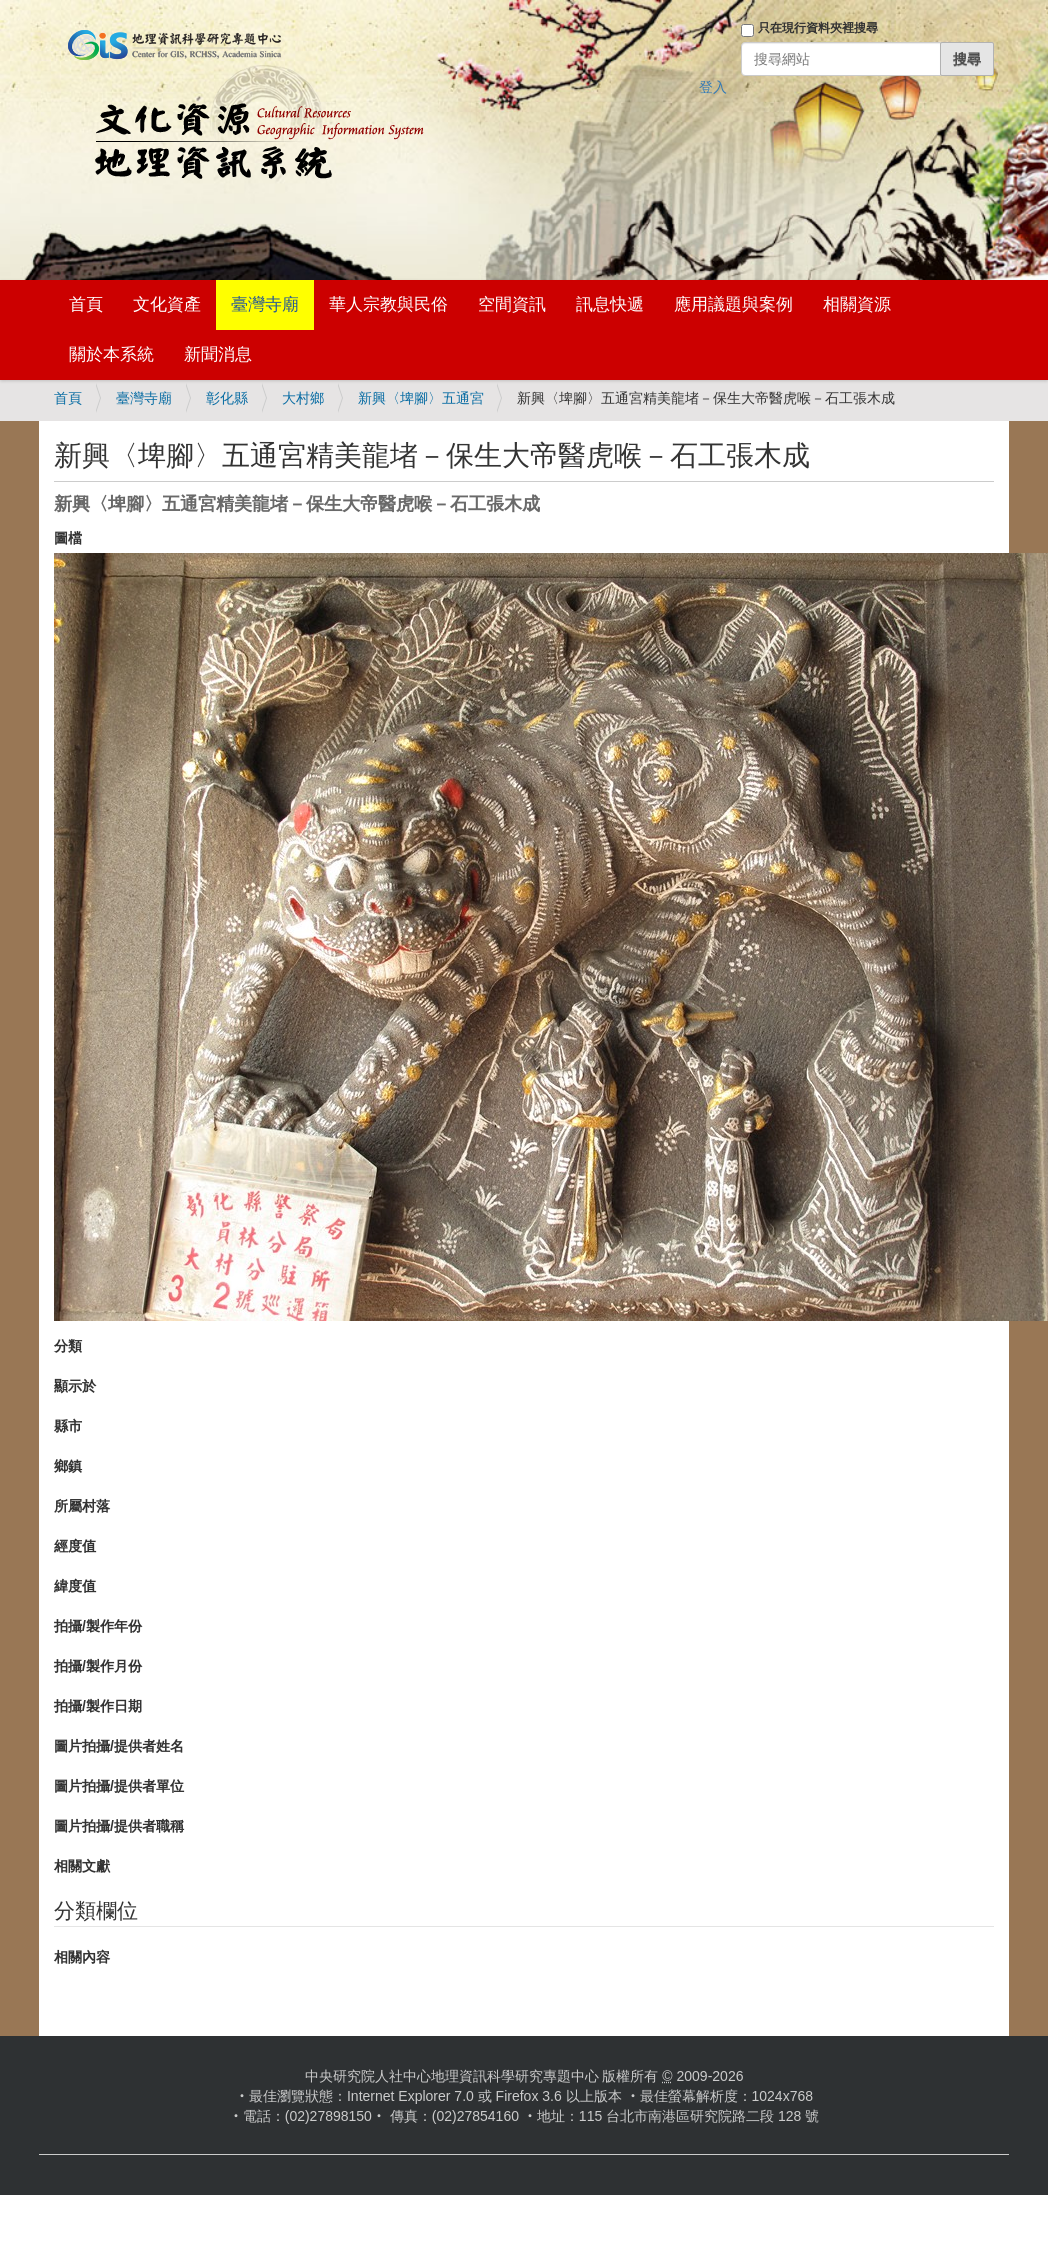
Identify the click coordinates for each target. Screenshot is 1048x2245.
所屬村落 (82, 1506)
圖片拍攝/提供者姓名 (119, 1746)
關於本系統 (111, 354)
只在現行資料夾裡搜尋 (818, 28)
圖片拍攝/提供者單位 (119, 1786)
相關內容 (82, 1957)
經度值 (75, 1546)
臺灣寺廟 (265, 304)
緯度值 (75, 1586)
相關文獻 (82, 1866)
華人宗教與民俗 (388, 304)
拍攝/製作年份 (98, 1626)
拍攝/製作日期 (98, 1706)
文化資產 (167, 304)
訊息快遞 (610, 304)
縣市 (68, 1426)
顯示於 (75, 1386)
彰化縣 (227, 398)
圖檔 (68, 538)
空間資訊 (512, 304)
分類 (68, 1346)
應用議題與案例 (733, 304)
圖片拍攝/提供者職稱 (119, 1826)
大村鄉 (303, 398)
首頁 (86, 304)
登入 (713, 87)
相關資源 (857, 304)
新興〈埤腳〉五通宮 (421, 398)
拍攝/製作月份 (98, 1666)
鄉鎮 (68, 1466)
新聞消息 (218, 354)
